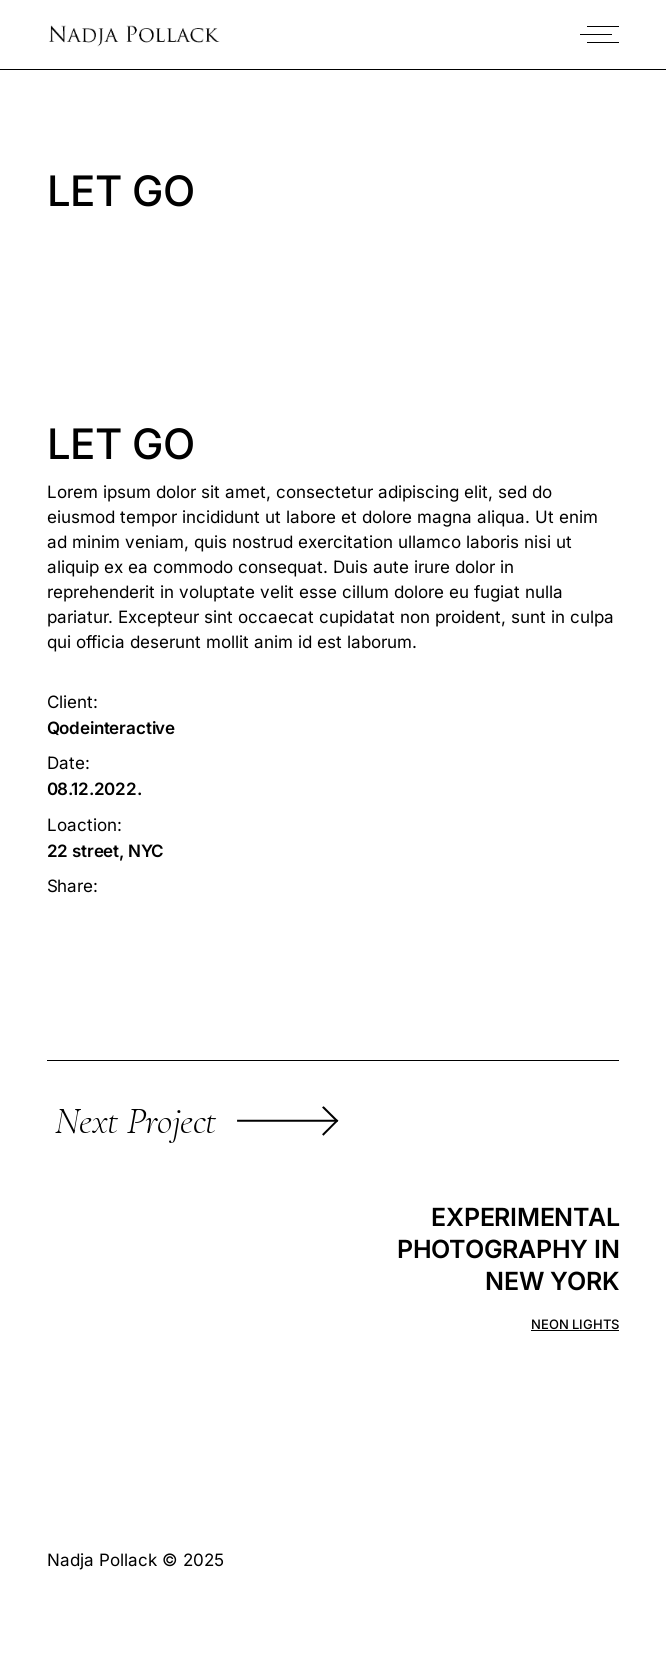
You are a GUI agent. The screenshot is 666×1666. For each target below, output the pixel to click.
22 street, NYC (106, 851)
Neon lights (575, 1324)
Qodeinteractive (111, 728)
